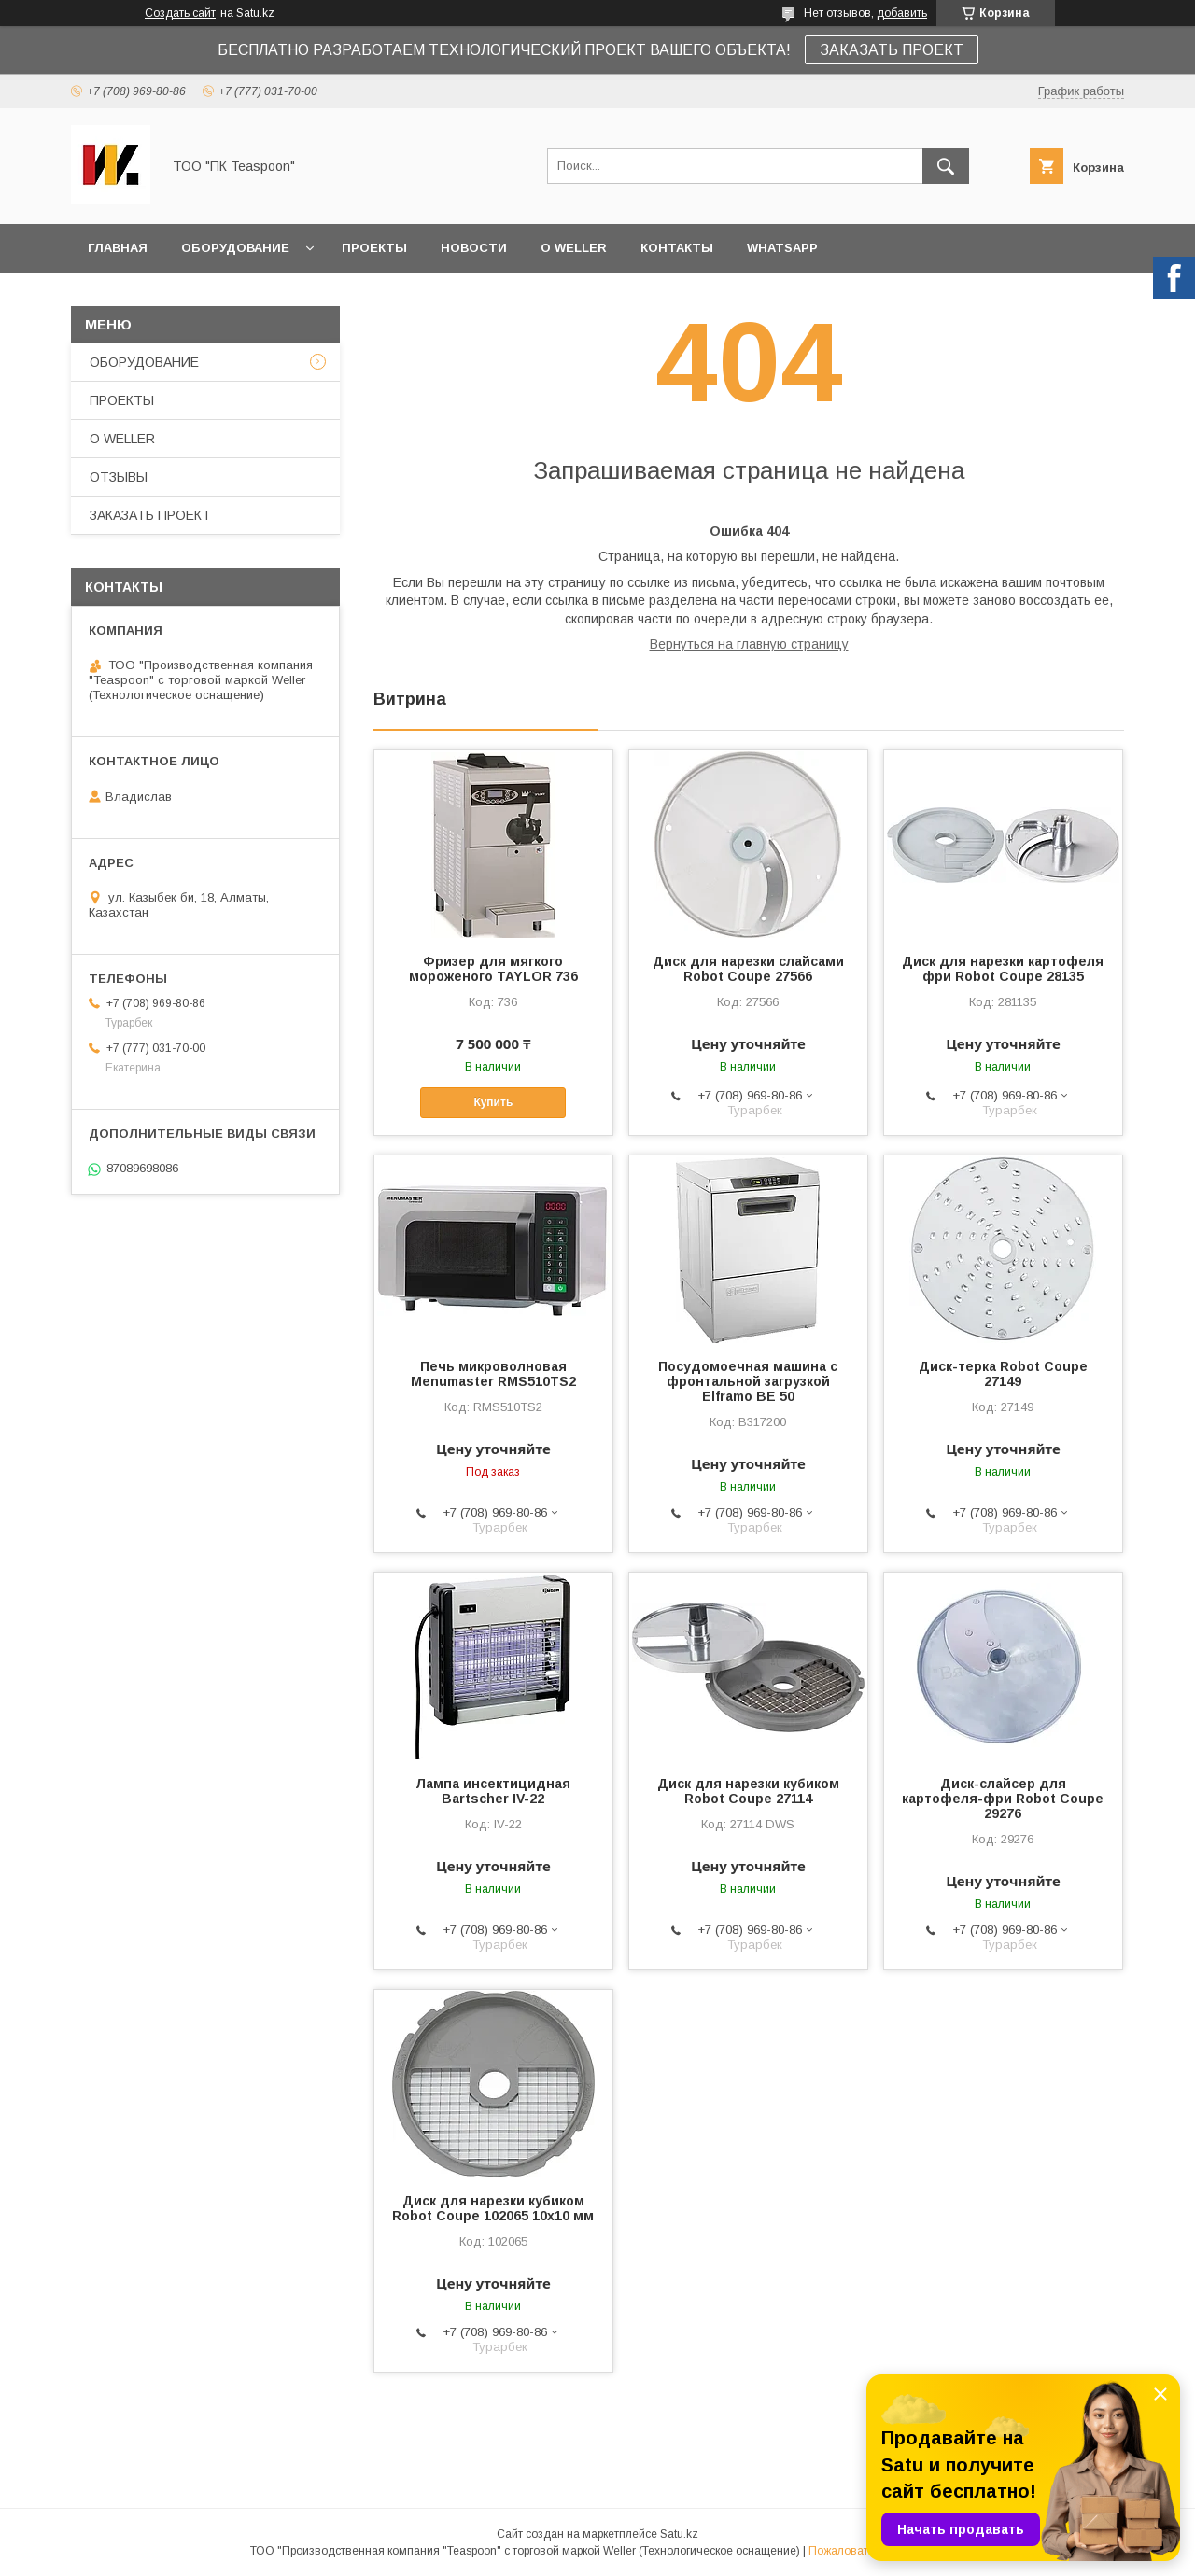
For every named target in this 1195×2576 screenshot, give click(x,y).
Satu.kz (679, 2534)
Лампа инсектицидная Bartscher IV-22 (492, 1791)
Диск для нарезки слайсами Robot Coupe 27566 (748, 969)
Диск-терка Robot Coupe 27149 (1003, 1374)
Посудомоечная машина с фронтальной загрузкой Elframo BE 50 (747, 1381)
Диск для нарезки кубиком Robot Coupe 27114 (748, 1791)
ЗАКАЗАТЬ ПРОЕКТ (891, 50)
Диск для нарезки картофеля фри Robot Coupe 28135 (1003, 969)
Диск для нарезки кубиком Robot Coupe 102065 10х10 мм (493, 2208)
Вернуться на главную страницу (749, 644)
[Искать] (945, 166)
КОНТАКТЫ (676, 248)
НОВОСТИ (474, 248)
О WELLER (574, 248)
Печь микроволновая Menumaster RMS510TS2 (493, 1374)
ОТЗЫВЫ (119, 476)
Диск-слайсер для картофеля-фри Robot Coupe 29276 (1003, 1798)
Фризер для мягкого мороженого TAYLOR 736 (493, 969)
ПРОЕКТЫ (374, 248)
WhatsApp (782, 248)
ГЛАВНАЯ (118, 248)
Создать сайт (180, 13)
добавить (902, 13)
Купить (493, 1102)
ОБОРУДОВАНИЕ (235, 248)
